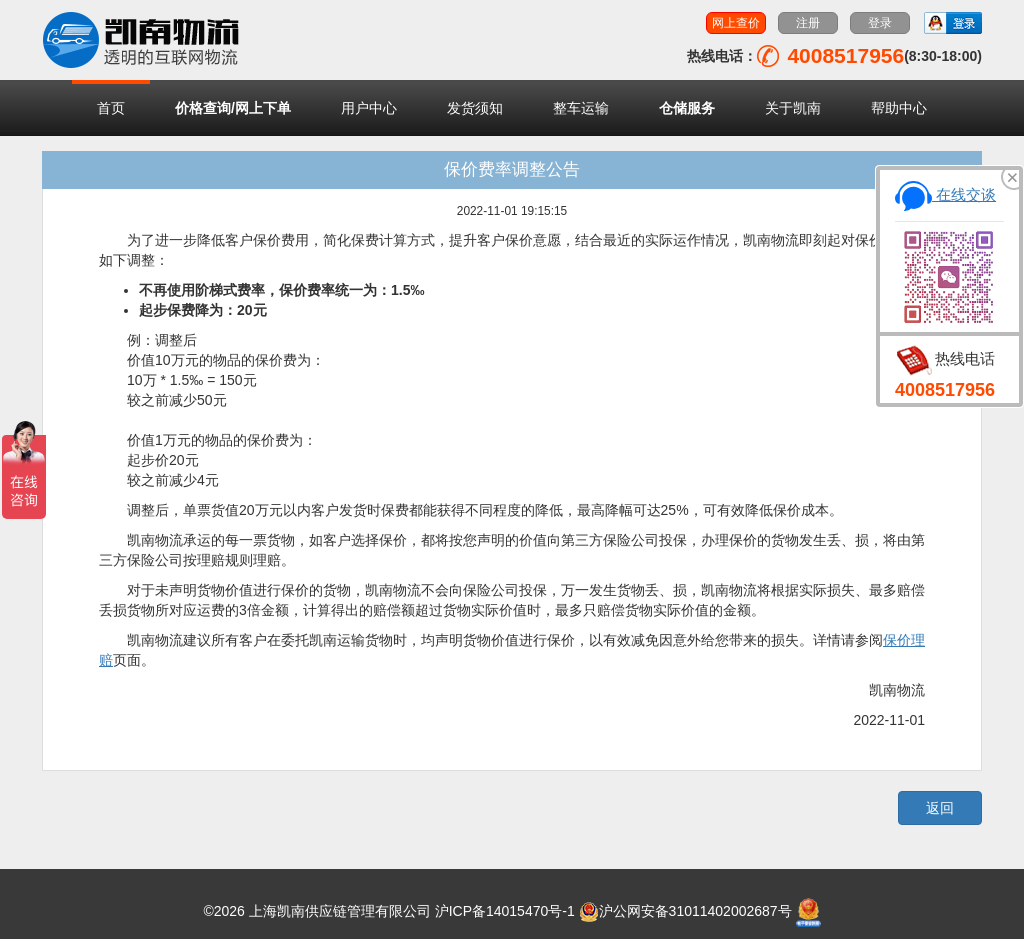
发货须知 (475, 108)
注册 (808, 23)
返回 (940, 808)
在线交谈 (945, 194)
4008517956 (945, 390)
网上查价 (736, 23)
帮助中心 (899, 108)
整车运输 (581, 108)
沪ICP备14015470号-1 (505, 911)
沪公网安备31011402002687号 (685, 911)
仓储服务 (687, 108)
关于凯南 (793, 108)
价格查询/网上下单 (233, 108)
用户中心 (369, 108)
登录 (880, 23)
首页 (111, 108)
